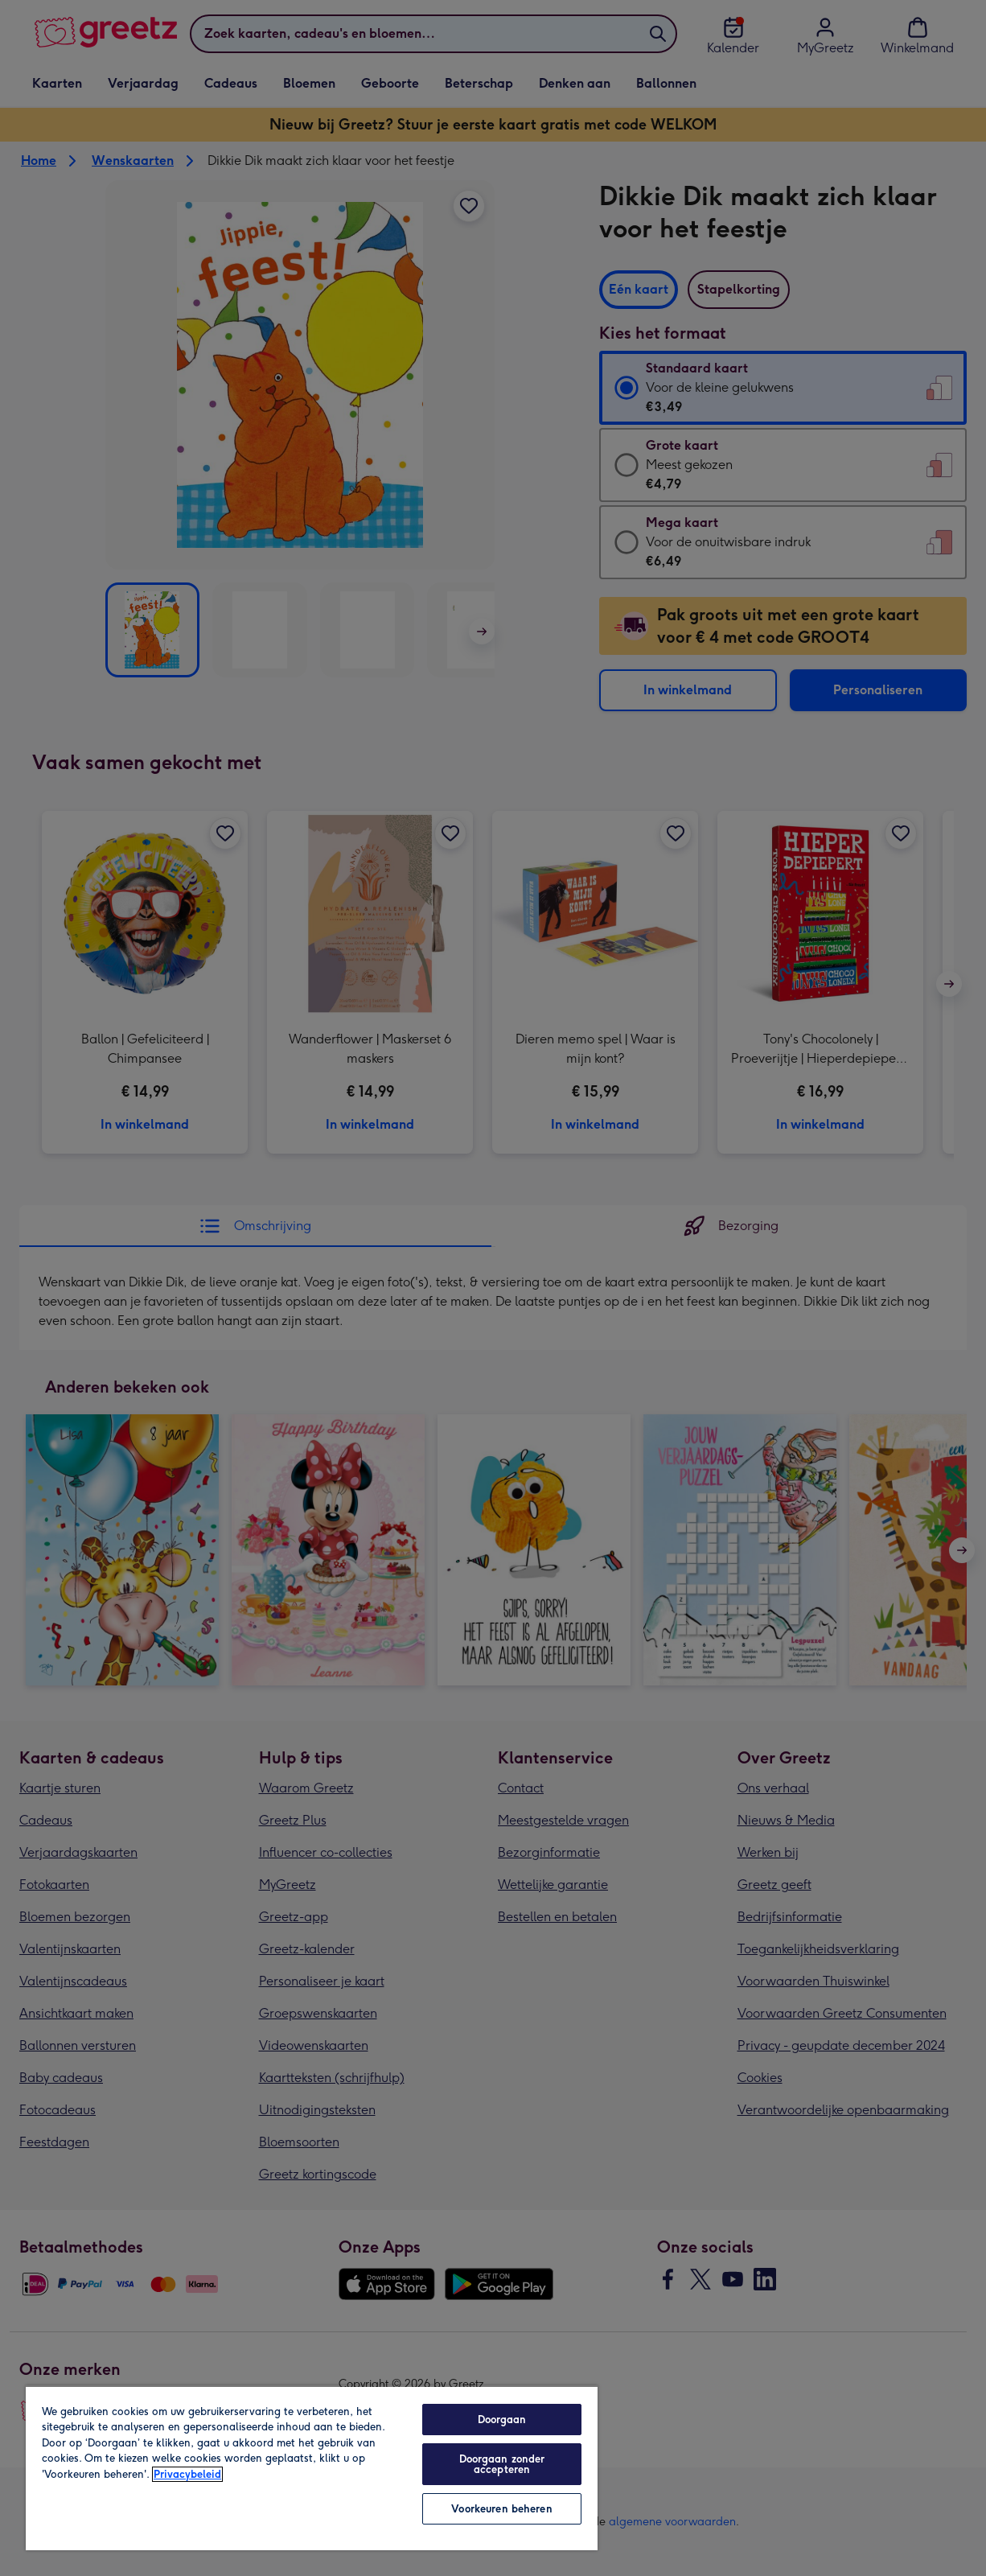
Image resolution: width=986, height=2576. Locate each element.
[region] (312, 2467)
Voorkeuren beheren (501, 2509)
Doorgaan (502, 2419)
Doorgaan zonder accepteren (502, 2464)
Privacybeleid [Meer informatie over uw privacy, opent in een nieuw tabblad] (187, 2474)
